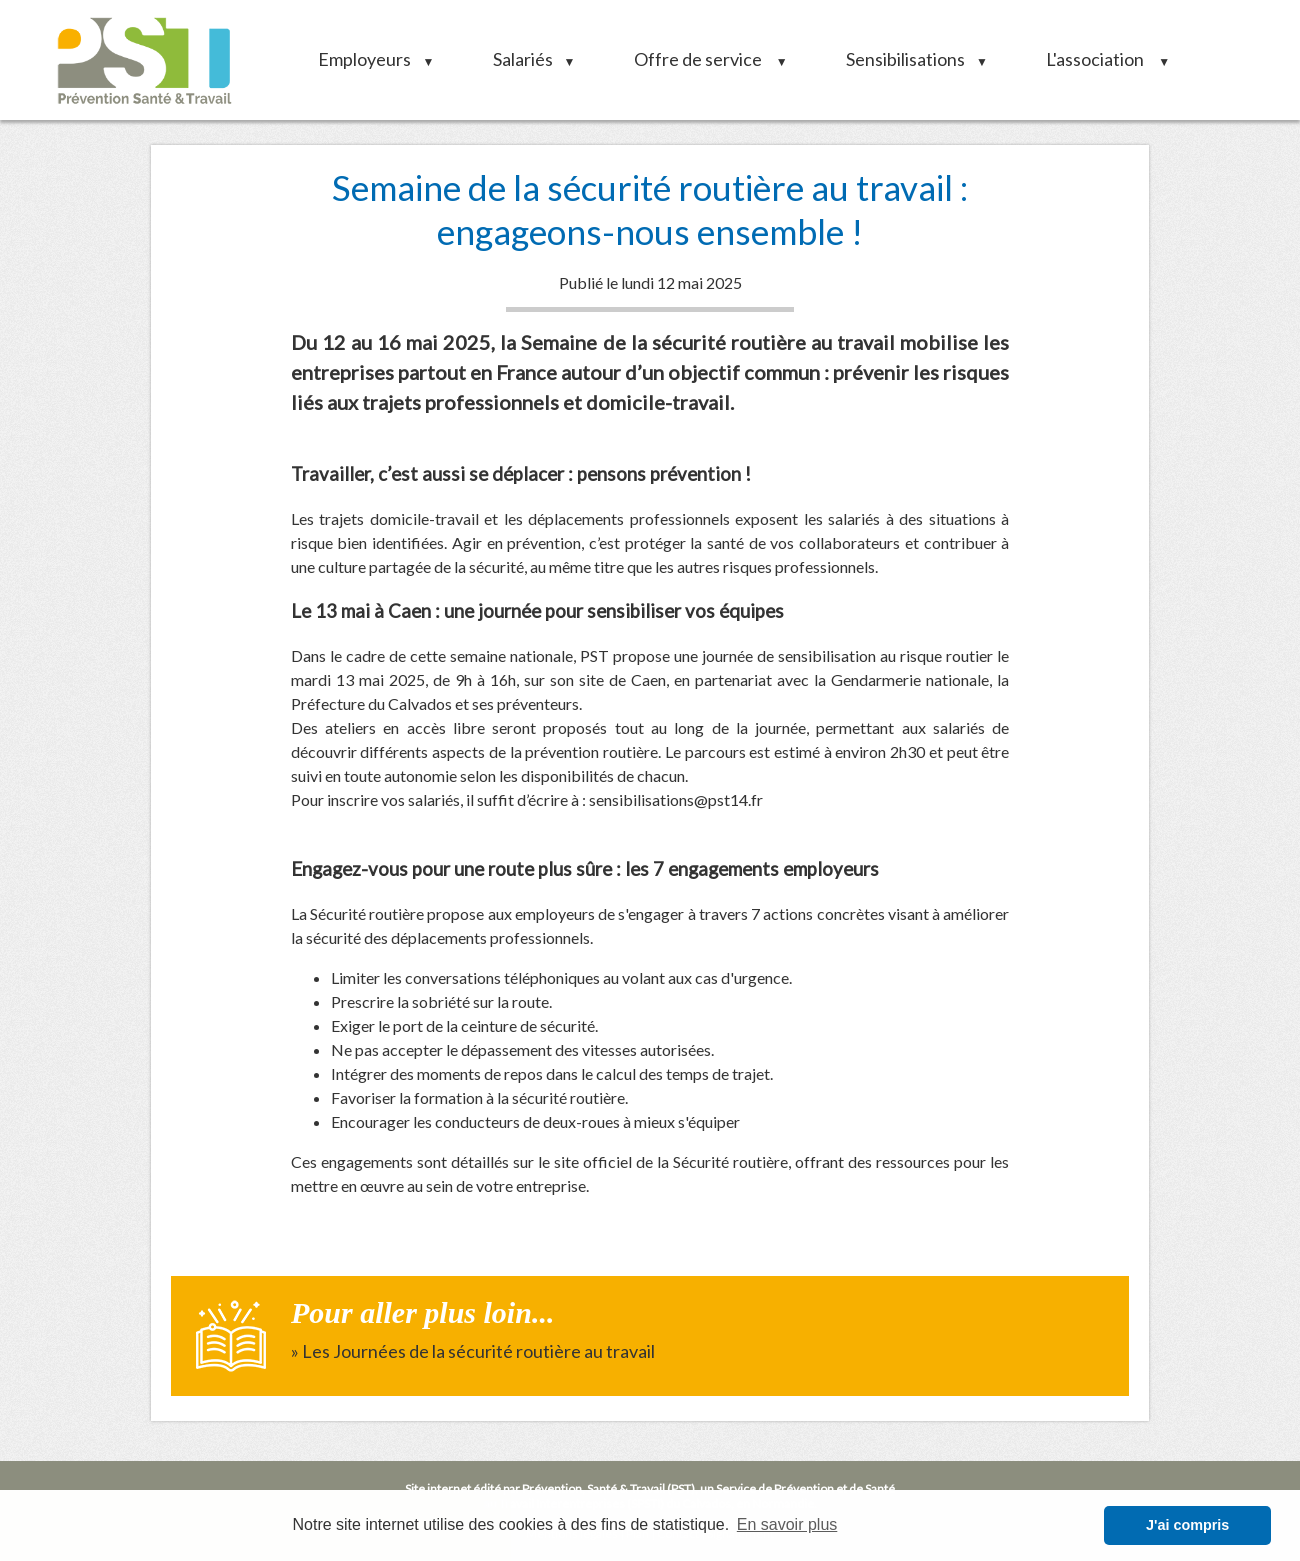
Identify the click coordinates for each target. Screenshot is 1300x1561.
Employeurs (369, 59)
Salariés (527, 59)
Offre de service (704, 59)
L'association (1101, 59)
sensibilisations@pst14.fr (676, 799)
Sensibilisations (910, 59)
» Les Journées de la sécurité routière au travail (473, 1351)
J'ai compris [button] (1187, 1525)
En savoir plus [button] (787, 1524)
